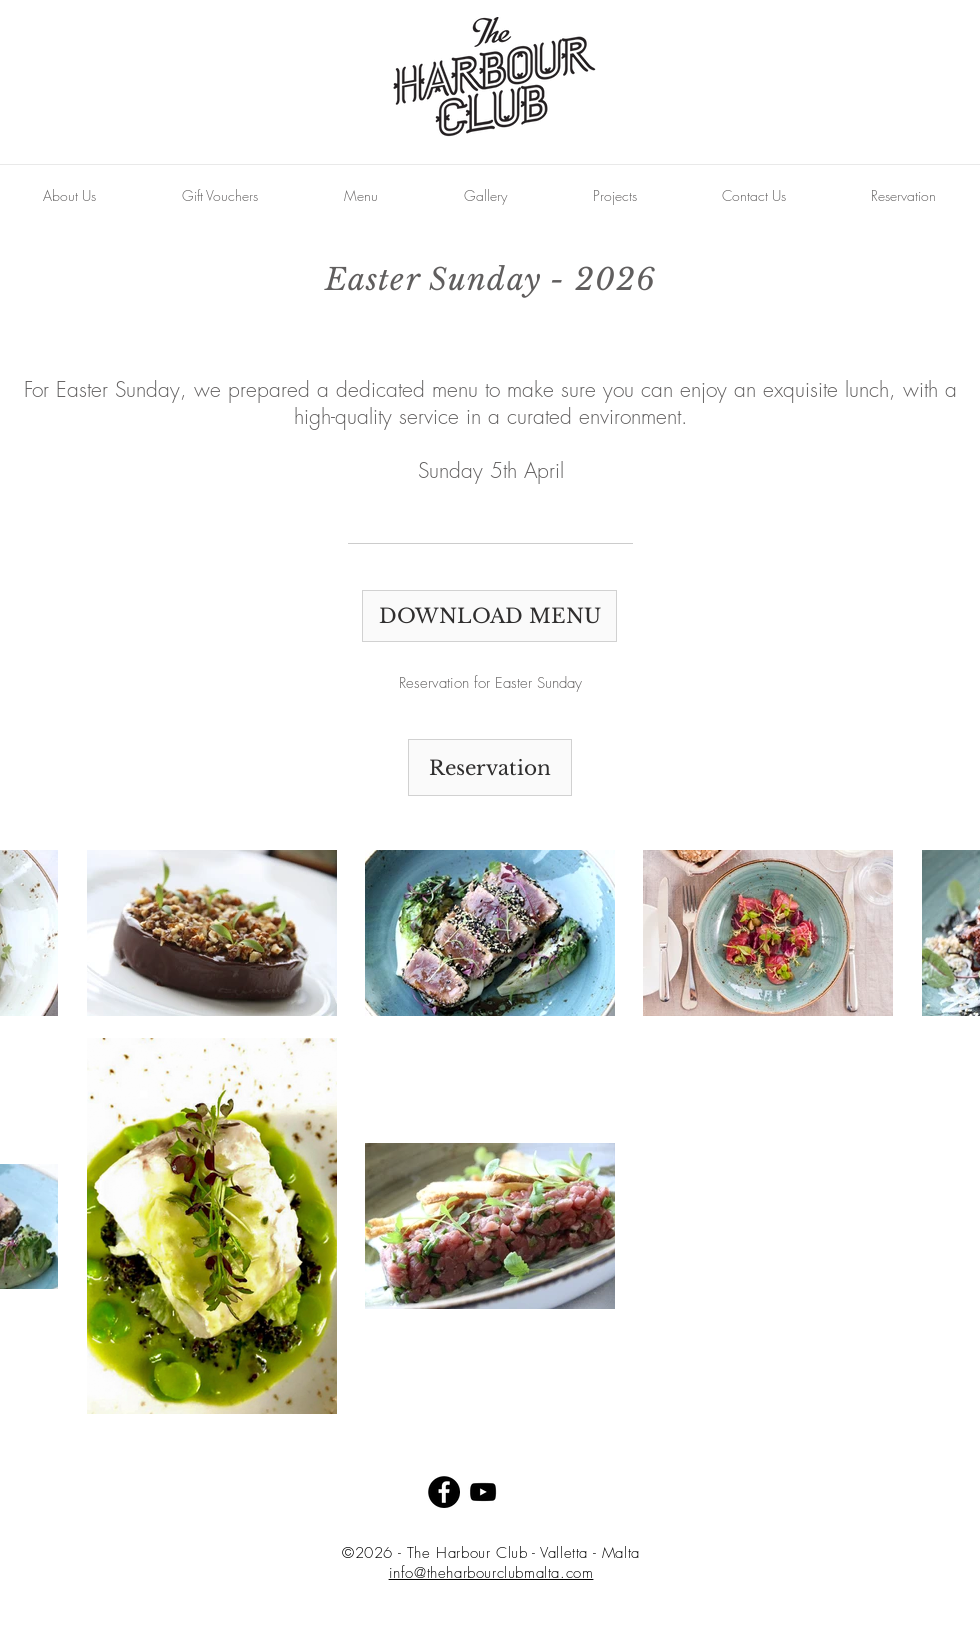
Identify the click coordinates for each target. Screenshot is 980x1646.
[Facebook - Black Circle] (444, 1492)
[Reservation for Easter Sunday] (490, 683)
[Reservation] (490, 767)
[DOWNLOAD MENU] (489, 616)
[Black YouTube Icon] (483, 1492)
